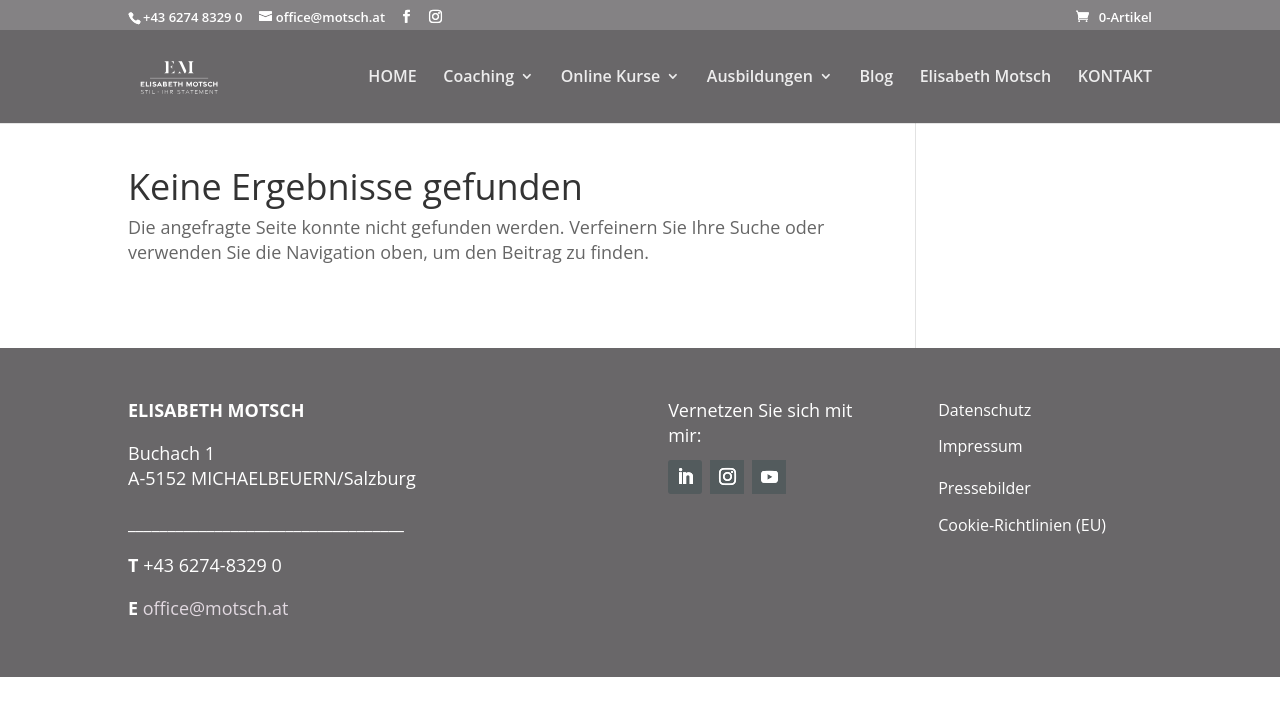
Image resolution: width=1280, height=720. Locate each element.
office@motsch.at (216, 608)
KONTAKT (1115, 79)
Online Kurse (610, 79)
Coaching (478, 79)
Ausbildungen (760, 79)
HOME (392, 79)
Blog (876, 79)
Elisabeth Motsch (985, 79)
